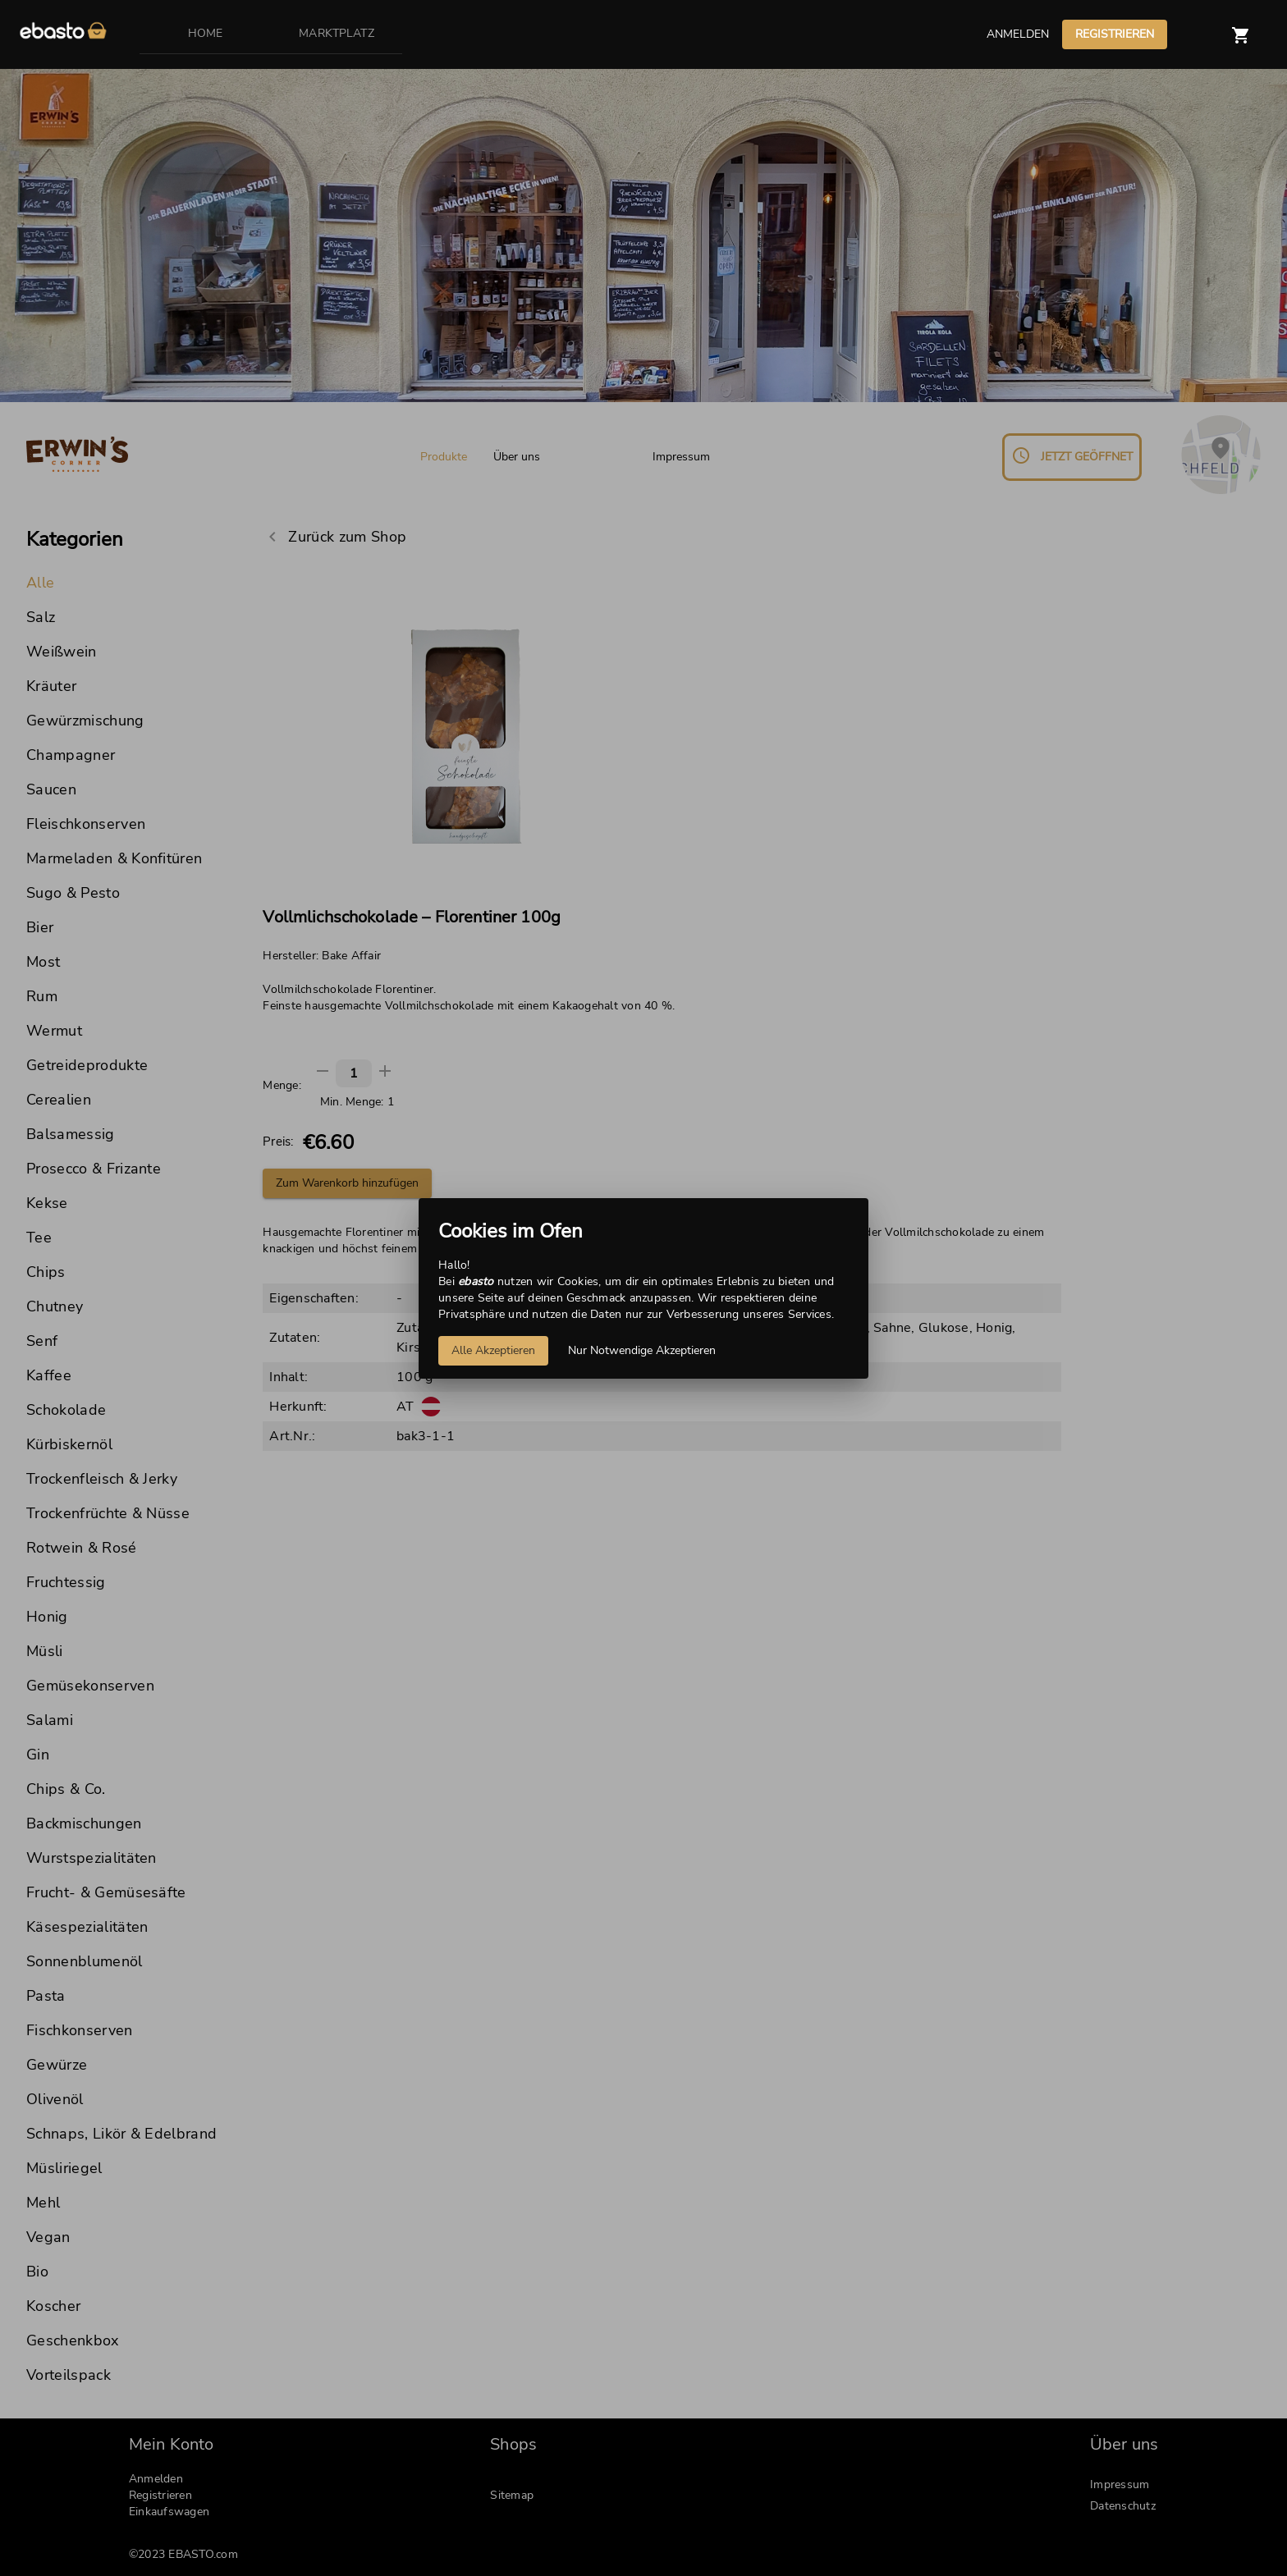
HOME (205, 33)
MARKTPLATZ (336, 33)
